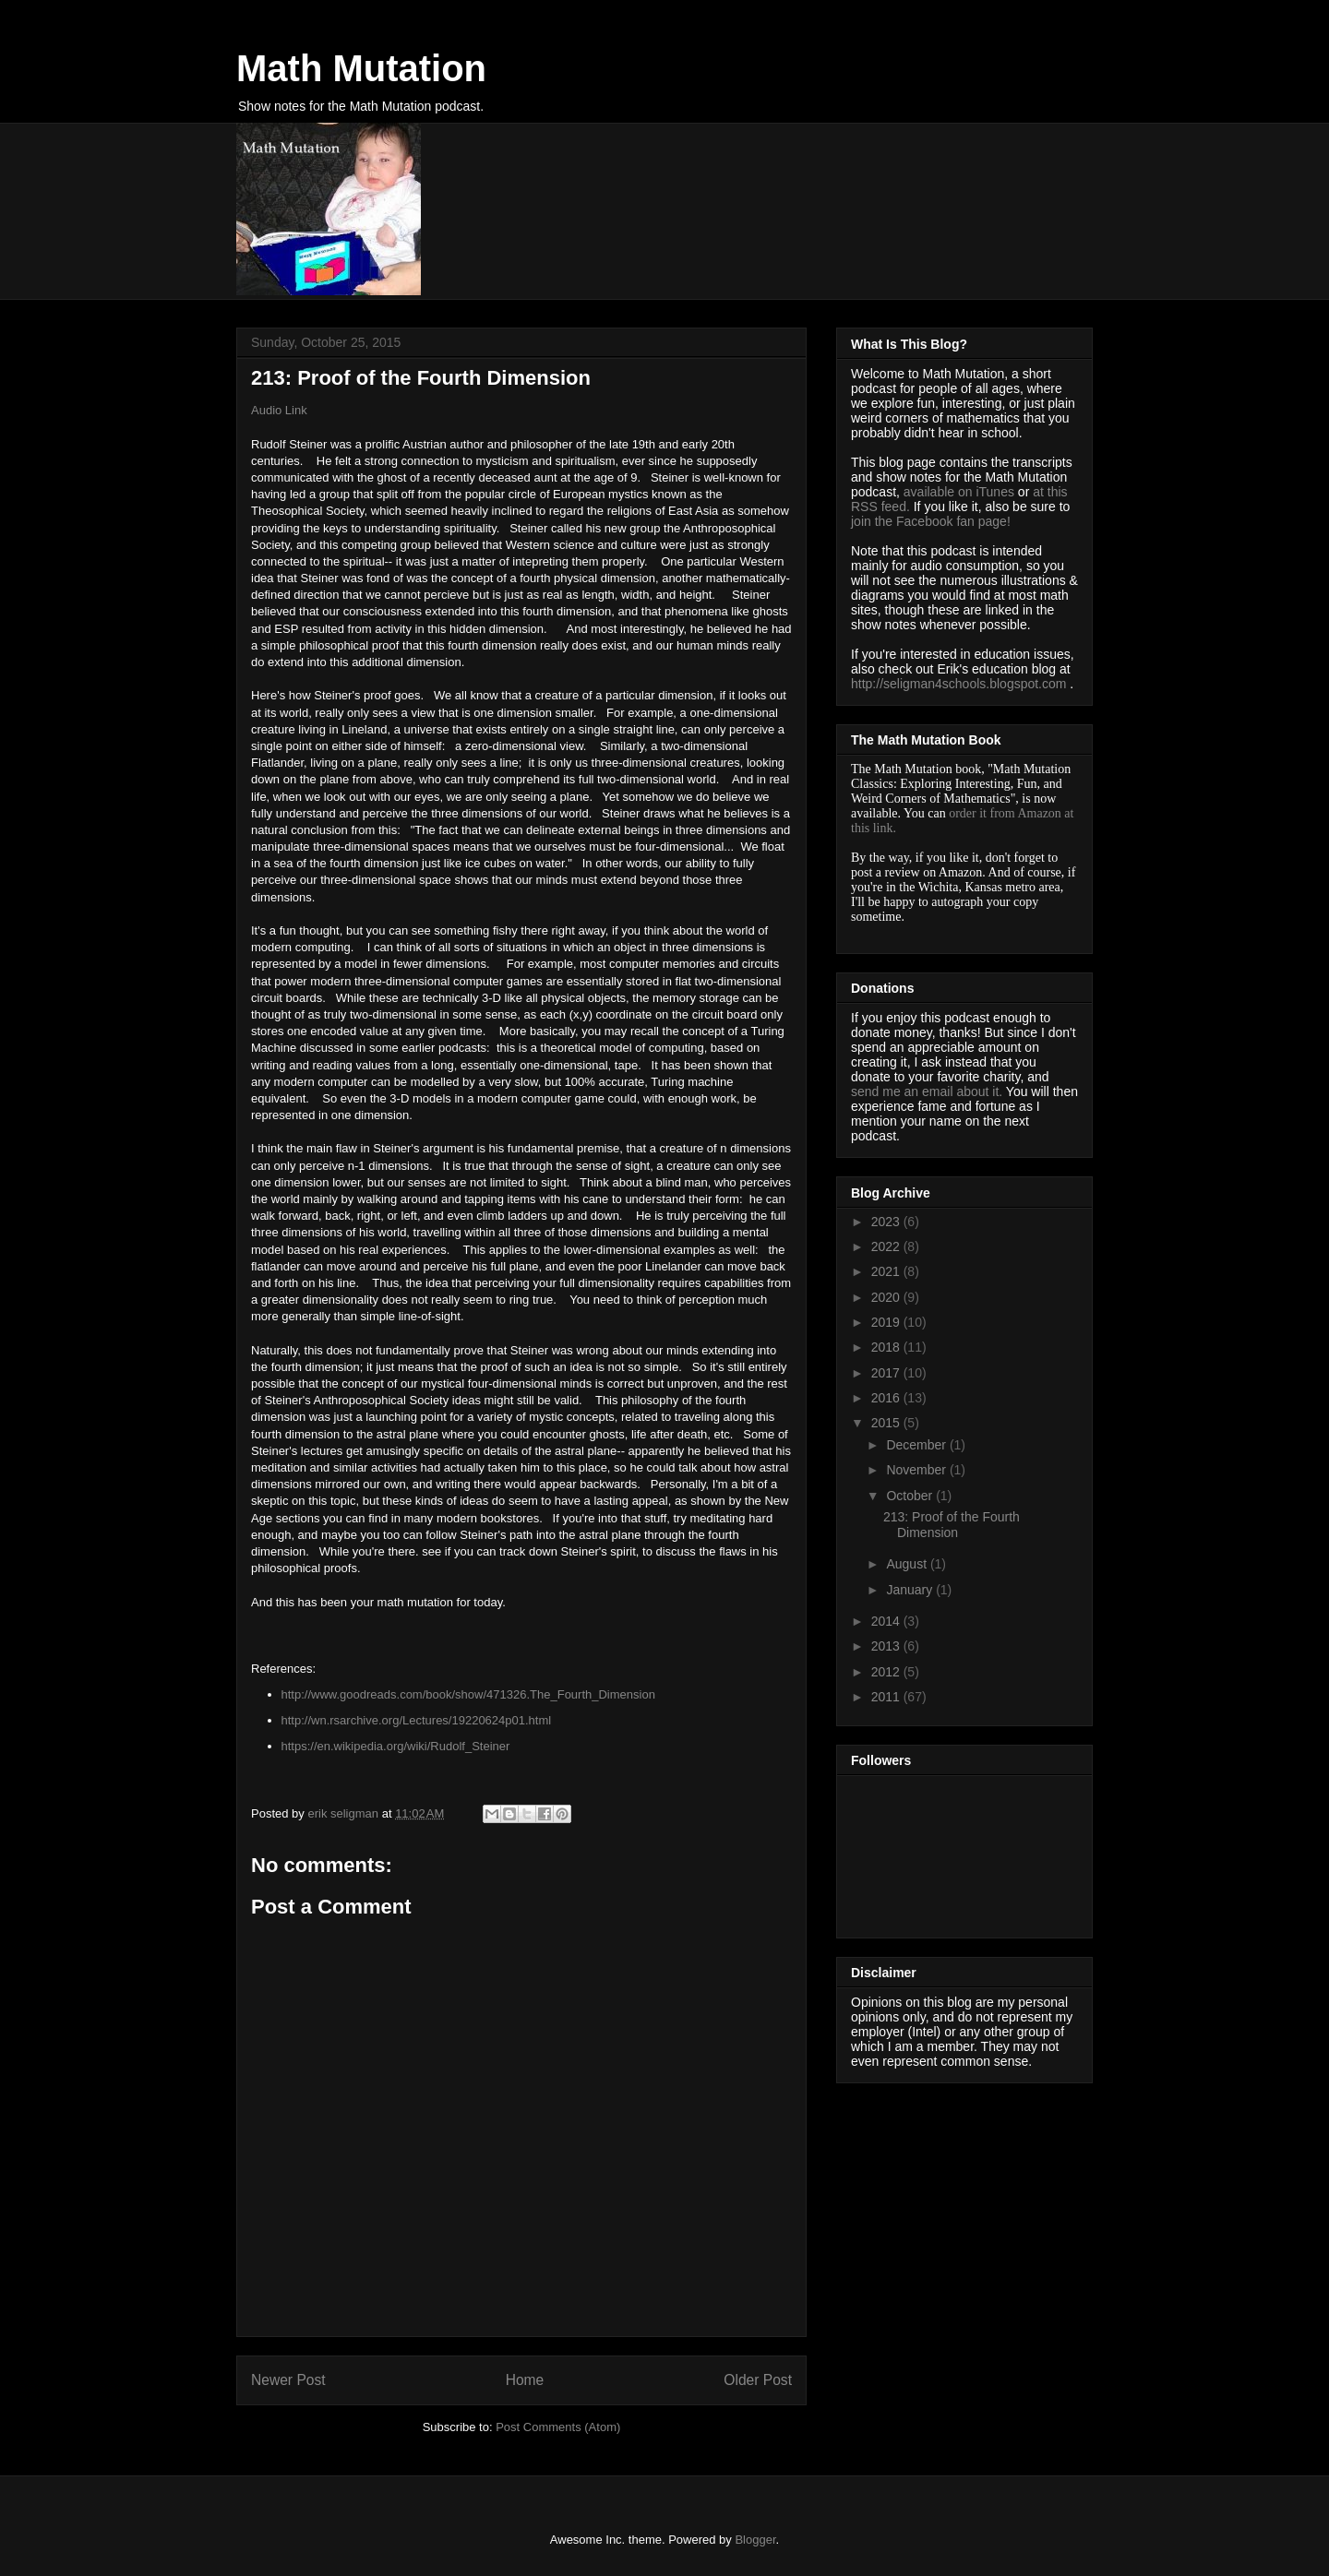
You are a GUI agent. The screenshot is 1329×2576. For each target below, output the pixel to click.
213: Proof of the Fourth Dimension (951, 1524)
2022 (887, 1246)
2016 (887, 1397)
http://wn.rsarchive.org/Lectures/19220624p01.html (416, 1720)
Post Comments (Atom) (558, 2427)
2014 (887, 1621)
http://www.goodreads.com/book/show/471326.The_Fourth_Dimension (468, 1694)
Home (525, 2380)
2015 (887, 1422)
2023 (887, 1221)
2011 (887, 1696)
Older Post (758, 2380)
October (911, 1495)
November (917, 1469)
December (917, 1444)
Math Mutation (361, 68)
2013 (887, 1646)
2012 (887, 1671)
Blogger (755, 2539)
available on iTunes (961, 491)
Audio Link (279, 410)
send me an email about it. (926, 1091)
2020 (887, 1297)
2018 (887, 1347)
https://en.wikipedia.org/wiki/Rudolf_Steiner (395, 1746)
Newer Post (288, 2380)
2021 (887, 1271)
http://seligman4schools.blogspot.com (958, 683)
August (907, 1563)
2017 (887, 1373)
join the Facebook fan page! (931, 521)
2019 (887, 1322)
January (911, 1589)
